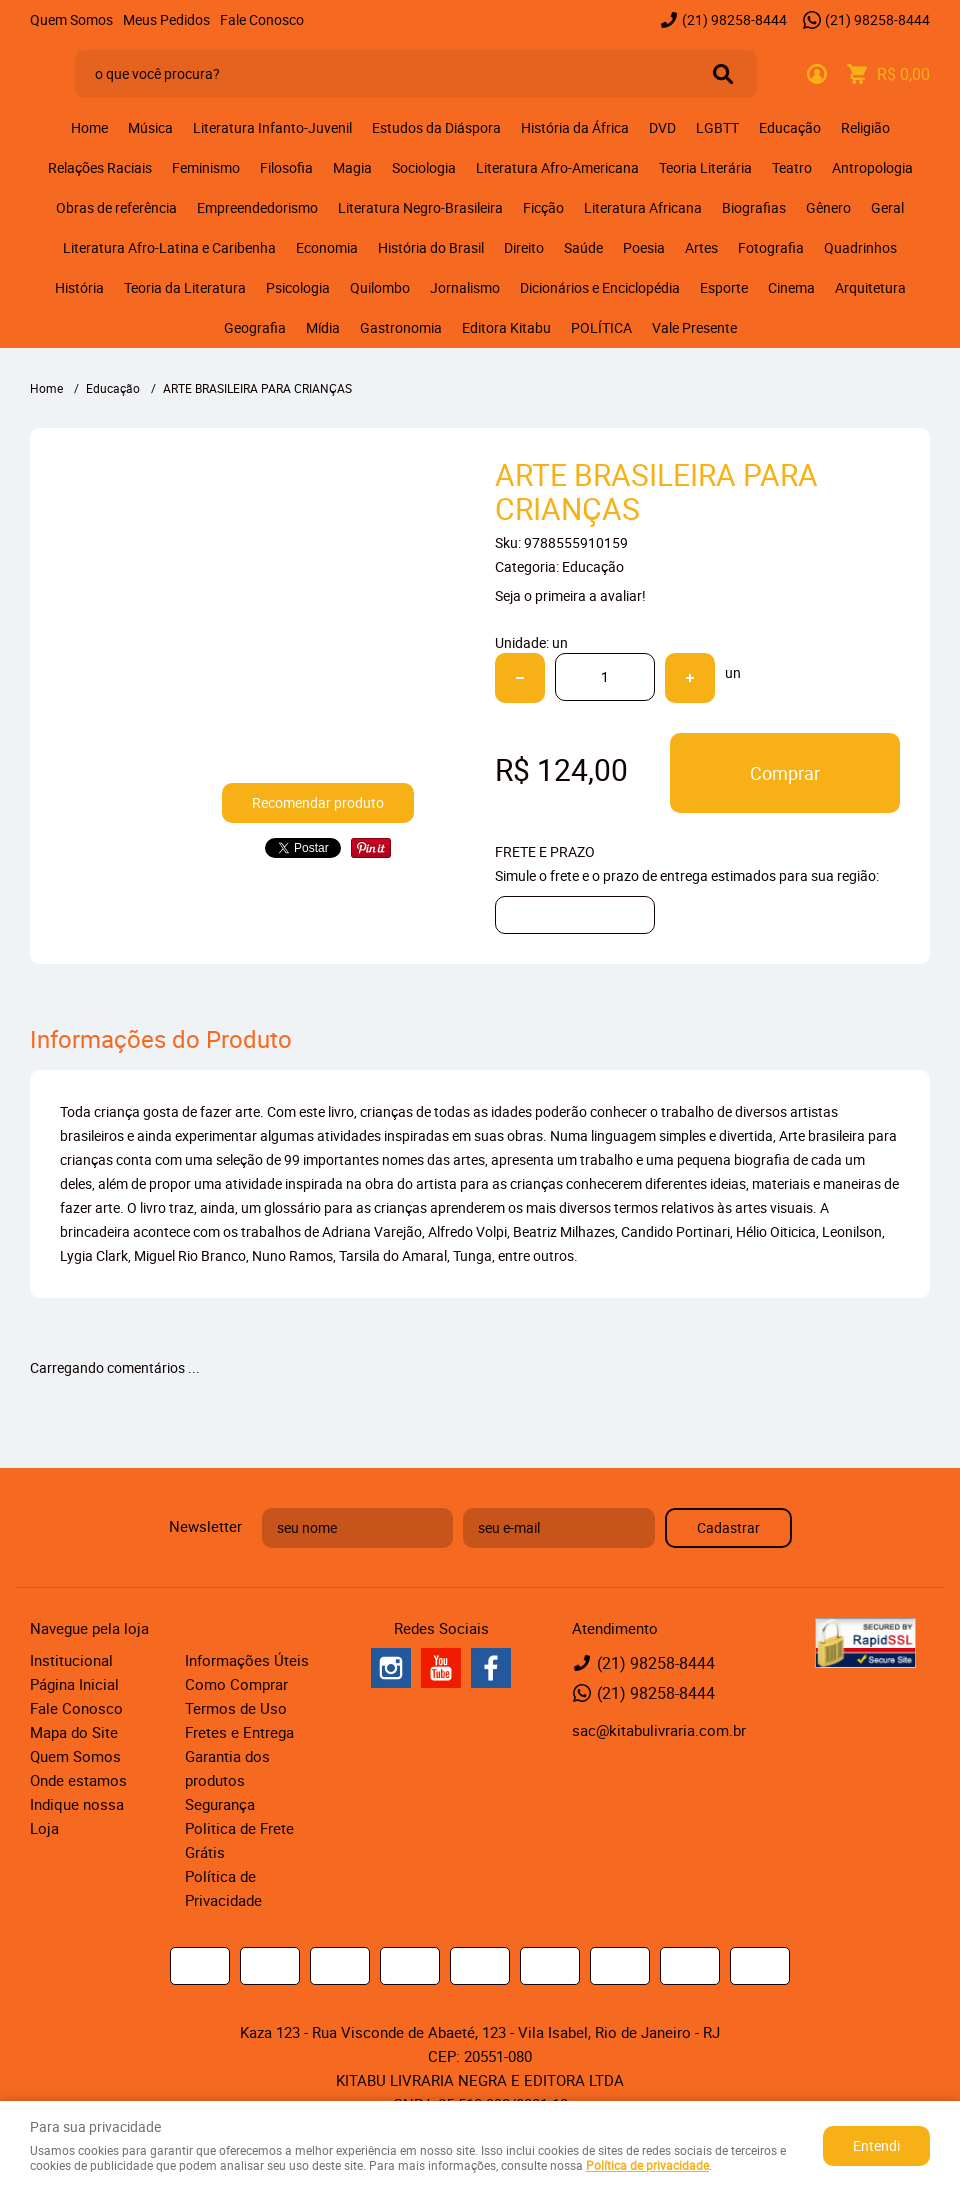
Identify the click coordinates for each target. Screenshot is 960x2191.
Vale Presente (694, 327)
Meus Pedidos (166, 19)
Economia (327, 247)
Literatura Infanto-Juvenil (272, 127)
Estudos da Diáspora (436, 127)
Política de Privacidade (223, 1888)
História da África (575, 127)
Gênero (828, 207)
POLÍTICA (601, 327)
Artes (701, 247)
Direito (524, 247)
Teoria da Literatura (185, 287)
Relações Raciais (100, 167)
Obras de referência (116, 207)
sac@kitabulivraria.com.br (659, 1730)
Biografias (754, 207)
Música (150, 127)
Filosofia (286, 167)
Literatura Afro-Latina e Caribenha (169, 247)
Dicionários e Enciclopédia (600, 287)
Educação (790, 127)
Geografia (255, 327)
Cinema (791, 287)
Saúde (583, 247)
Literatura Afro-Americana (557, 167)
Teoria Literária (705, 167)
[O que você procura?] (723, 74)
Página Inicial (74, 1684)
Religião (865, 127)
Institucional (71, 1660)
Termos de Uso (236, 1708)
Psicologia (298, 287)
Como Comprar (236, 1684)
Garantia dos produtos (227, 1768)
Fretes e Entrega (239, 1732)
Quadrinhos (860, 247)
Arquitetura (870, 287)
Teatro (792, 167)
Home (89, 127)
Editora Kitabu (506, 327)
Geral (887, 207)
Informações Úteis (247, 1660)
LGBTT (717, 127)
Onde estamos (78, 1780)
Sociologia (424, 167)
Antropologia (872, 167)
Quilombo (380, 287)
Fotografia (771, 247)
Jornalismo (465, 287)
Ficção (543, 207)
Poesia (644, 247)
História (79, 287)
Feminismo (206, 167)
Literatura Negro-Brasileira (420, 207)
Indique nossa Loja (77, 1816)
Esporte (724, 287)
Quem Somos (71, 19)
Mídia (323, 327)
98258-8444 (734, 19)
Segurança (220, 1804)
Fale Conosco (262, 19)
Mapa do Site (74, 1732)
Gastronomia (401, 327)
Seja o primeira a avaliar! (570, 595)
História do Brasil (431, 247)
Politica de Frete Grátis (239, 1840)
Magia (352, 167)
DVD (662, 127)
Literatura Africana (643, 207)
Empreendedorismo (257, 207)
